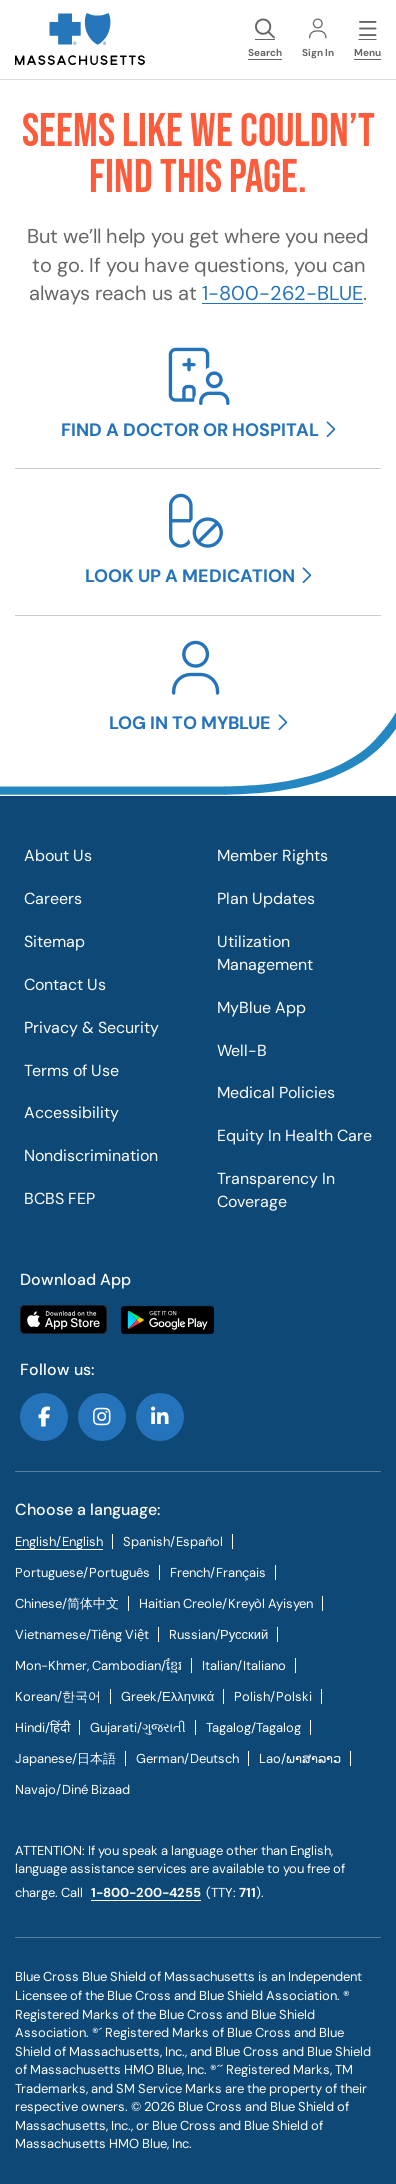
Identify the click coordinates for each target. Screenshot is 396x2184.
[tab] (173, 1541)
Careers (53, 898)
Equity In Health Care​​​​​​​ (294, 1135)
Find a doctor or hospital (190, 430)
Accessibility (71, 1112)
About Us (58, 855)
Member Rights (272, 855)
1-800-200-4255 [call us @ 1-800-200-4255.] (146, 1892)
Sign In (318, 39)
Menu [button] (367, 39)
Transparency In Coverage (276, 1190)
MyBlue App (261, 1007)
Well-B (242, 1050)
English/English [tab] (59, 1541)
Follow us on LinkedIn (160, 1417)
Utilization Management (265, 953)
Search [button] (265, 39)
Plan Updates (266, 898)
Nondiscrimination (91, 1155)
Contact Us (65, 984)
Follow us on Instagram (102, 1417)
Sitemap (54, 941)
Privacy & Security (91, 1027)
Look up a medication (190, 576)
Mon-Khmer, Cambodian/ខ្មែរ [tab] (98, 1665)
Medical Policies (276, 1092)
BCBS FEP (59, 1198)
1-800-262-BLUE (282, 293)
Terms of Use (71, 1070)
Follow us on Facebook (44, 1417)
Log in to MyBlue (190, 723)
